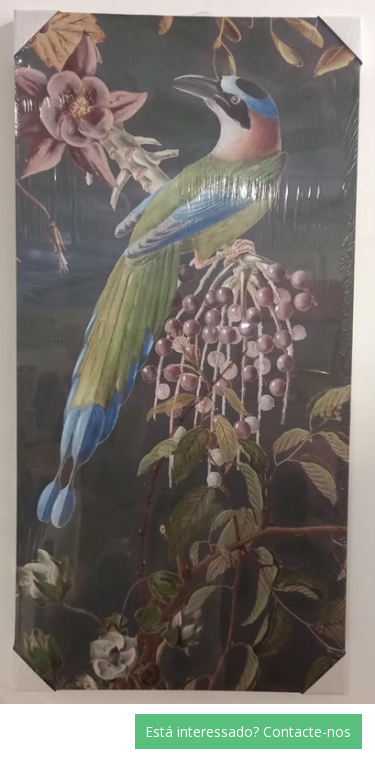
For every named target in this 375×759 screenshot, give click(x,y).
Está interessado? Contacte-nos (248, 731)
